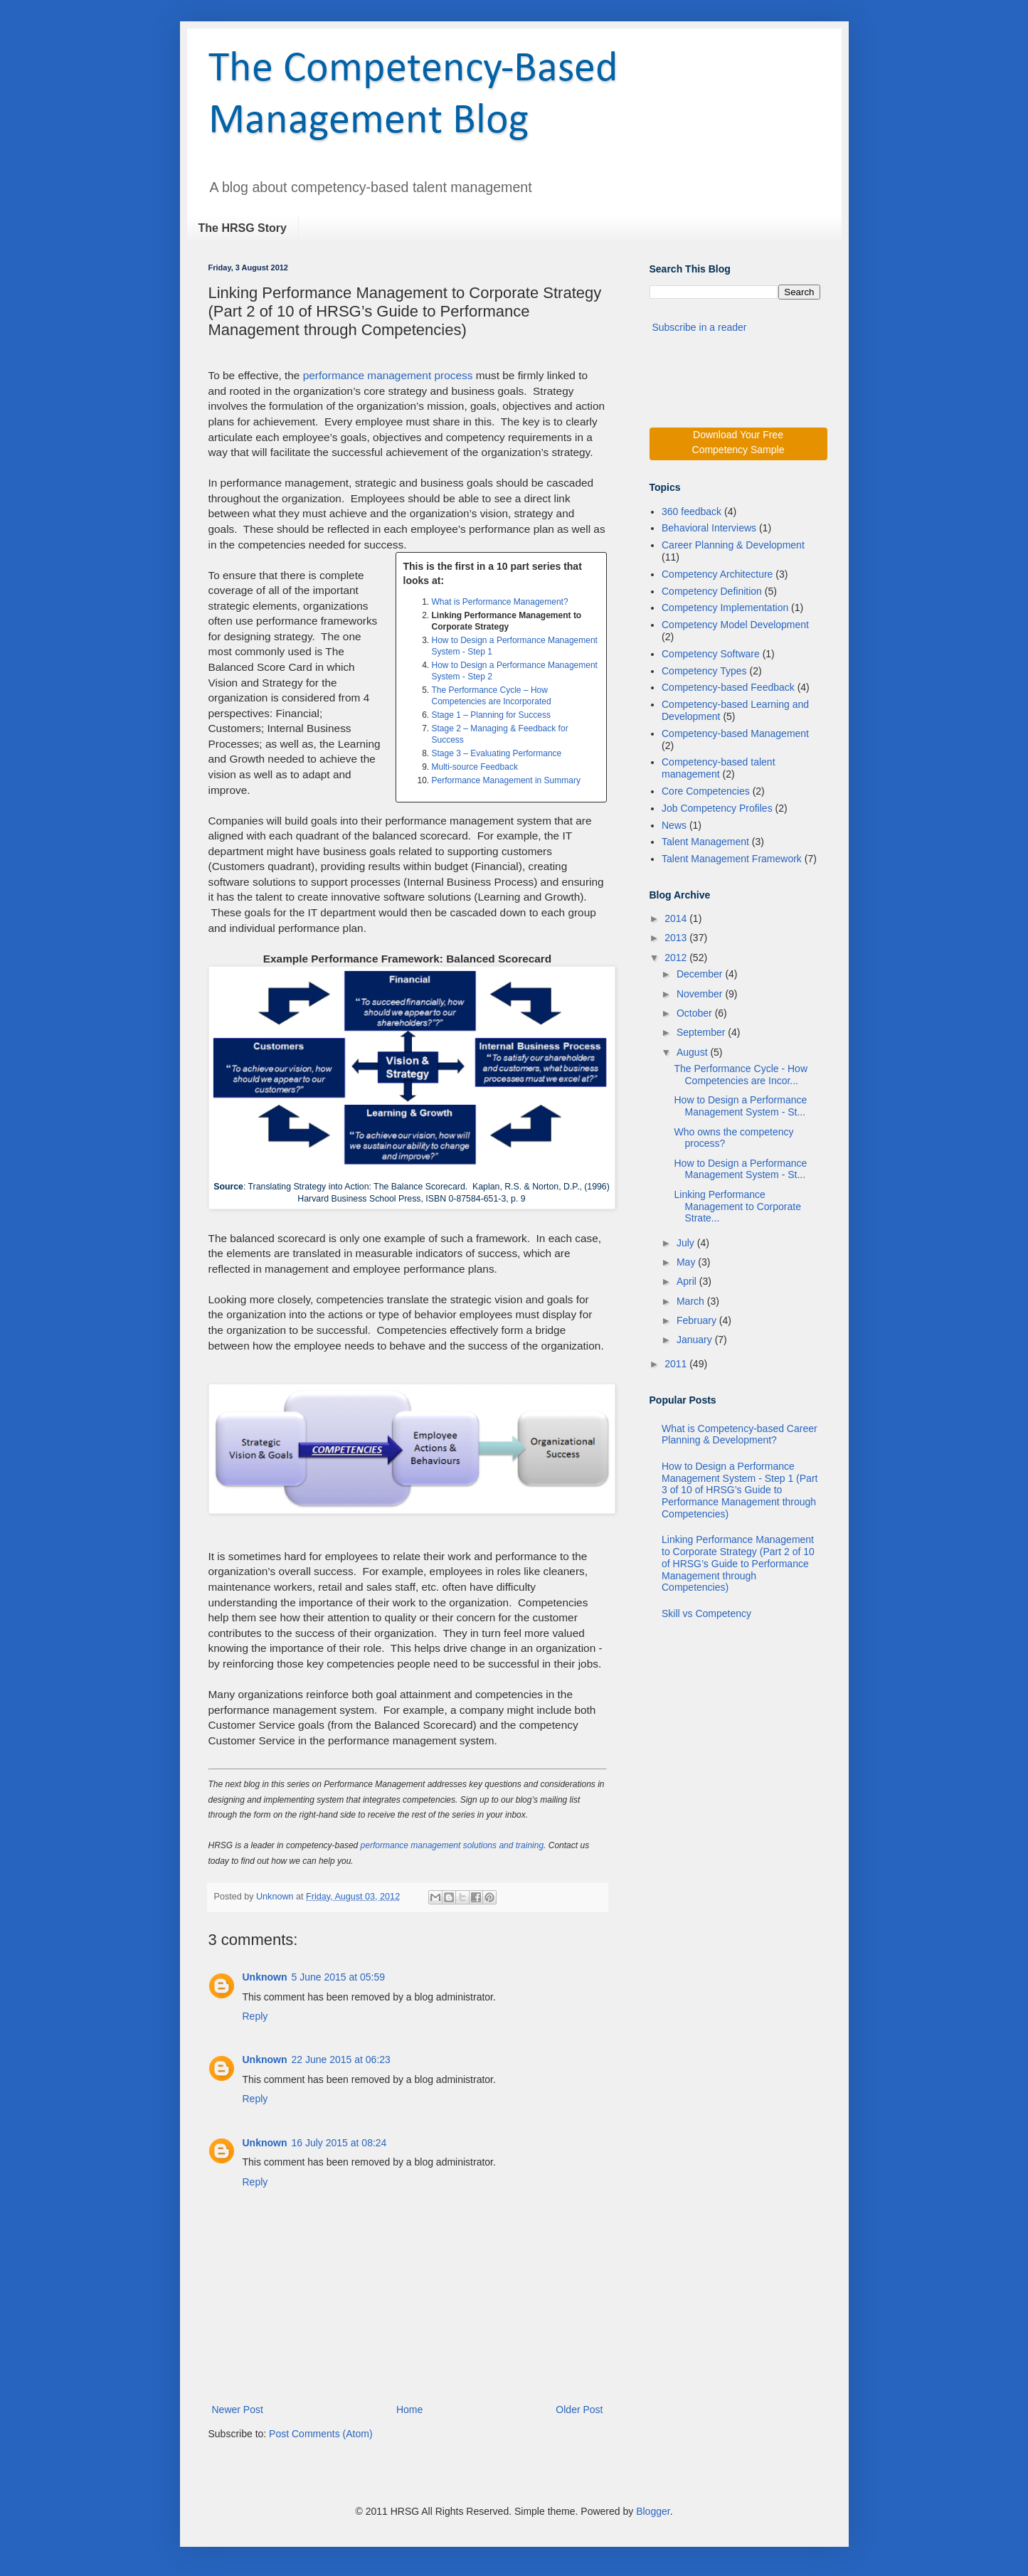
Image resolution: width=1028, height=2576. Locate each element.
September (702, 1032)
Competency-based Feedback (728, 687)
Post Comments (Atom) (320, 2433)
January (696, 1339)
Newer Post (237, 2409)
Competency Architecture (717, 574)
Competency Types (704, 671)
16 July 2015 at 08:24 (339, 2142)
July (687, 1243)
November (701, 994)
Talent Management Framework (732, 858)
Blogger (652, 2511)
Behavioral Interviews (709, 528)
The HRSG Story (242, 228)
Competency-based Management (735, 733)
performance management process (388, 375)
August (693, 1052)
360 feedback (691, 511)
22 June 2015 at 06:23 (341, 2059)
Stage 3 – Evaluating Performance (497, 753)
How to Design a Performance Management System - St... (740, 1106)
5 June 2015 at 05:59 (339, 1977)
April (688, 1281)
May (687, 1262)
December (701, 974)
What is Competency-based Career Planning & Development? (739, 1434)
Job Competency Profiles (717, 808)
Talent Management (705, 841)
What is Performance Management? (500, 602)
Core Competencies (706, 791)
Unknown (276, 1897)
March (692, 1301)
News (674, 825)
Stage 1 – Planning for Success (491, 715)
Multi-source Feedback (475, 767)
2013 (676, 937)
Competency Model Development (735, 624)
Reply (255, 2016)
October (696, 1013)
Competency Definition (712, 591)
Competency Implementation (725, 607)
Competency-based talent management (718, 768)
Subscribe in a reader (699, 327)
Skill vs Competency (706, 1613)
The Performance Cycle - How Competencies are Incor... (740, 1074)
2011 (676, 1363)
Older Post (579, 2409)
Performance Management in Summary (506, 780)
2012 (676, 957)
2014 (676, 918)
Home (409, 2409)
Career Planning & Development (733, 545)
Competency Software (711, 653)
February (698, 1320)
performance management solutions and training (452, 1845)
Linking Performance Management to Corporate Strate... (737, 1206)
